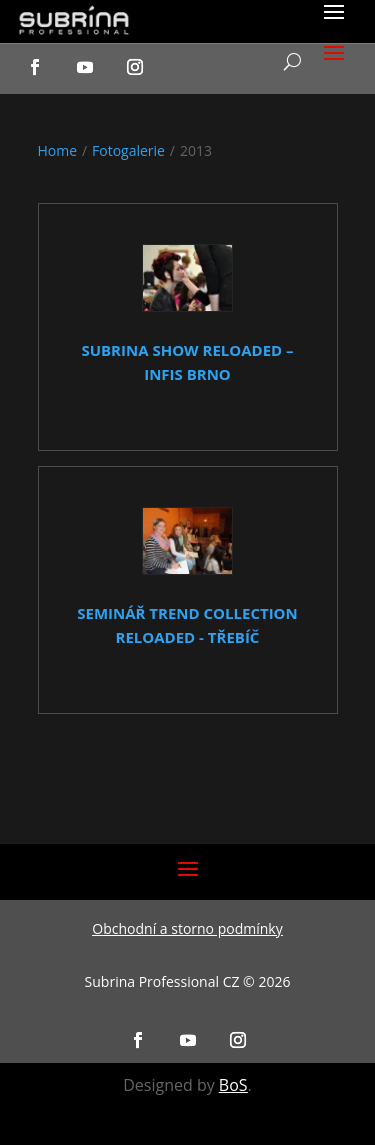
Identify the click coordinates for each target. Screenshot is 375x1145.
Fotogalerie (128, 150)
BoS (233, 1085)
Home (58, 150)
